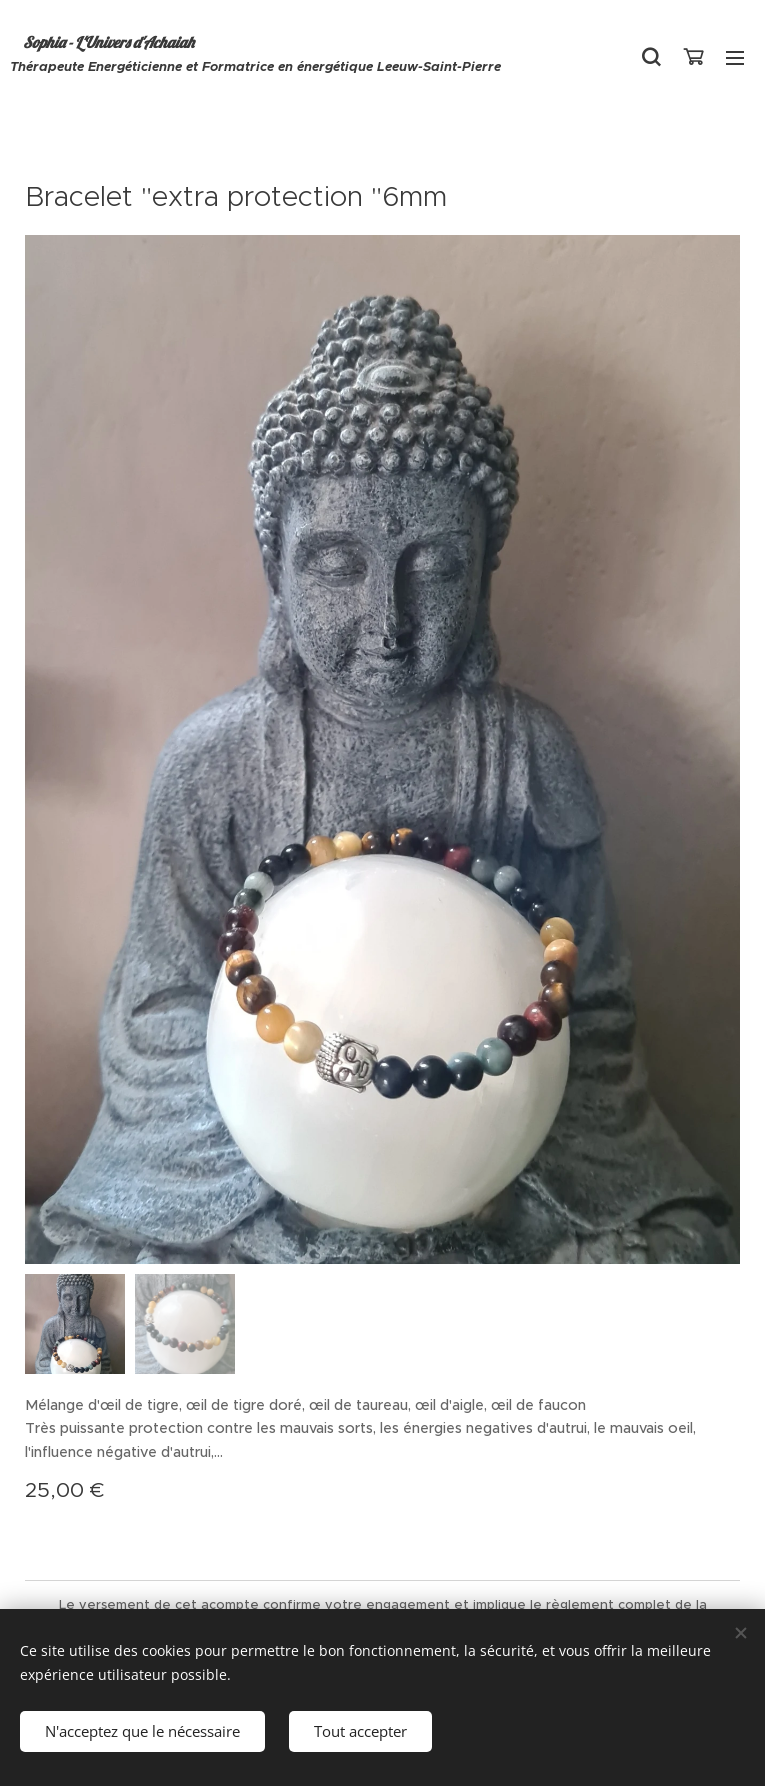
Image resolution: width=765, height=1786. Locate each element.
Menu (735, 58)
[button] (651, 57)
